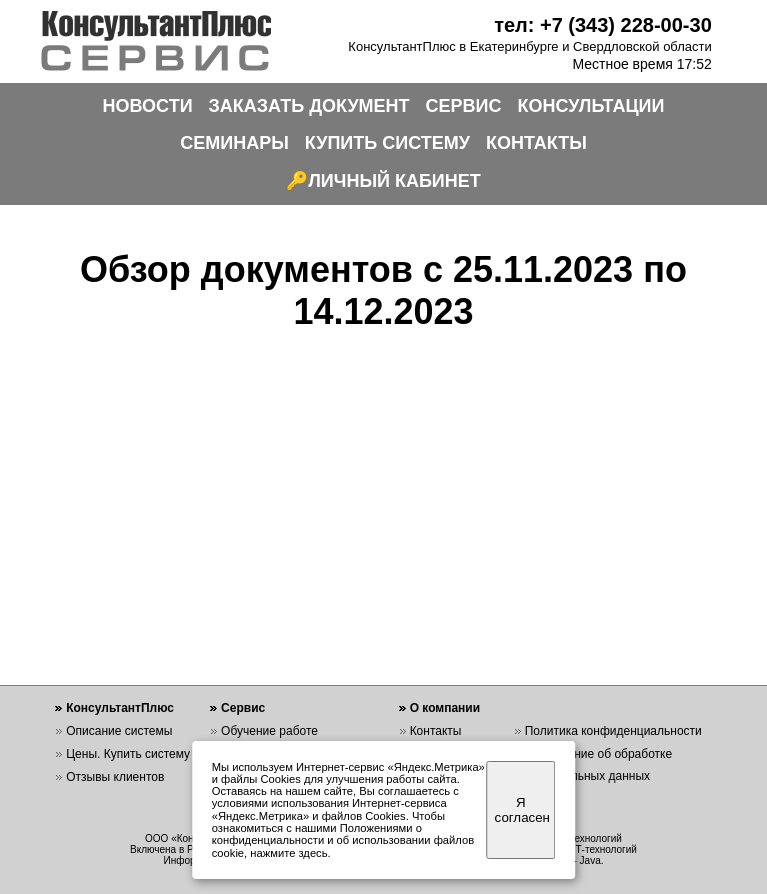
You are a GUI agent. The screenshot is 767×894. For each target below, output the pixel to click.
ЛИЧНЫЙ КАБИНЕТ (394, 181)
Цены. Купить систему (128, 754)
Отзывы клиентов (115, 777)
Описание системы (119, 731)
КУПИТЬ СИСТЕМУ (387, 143)
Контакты (436, 731)
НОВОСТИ (148, 106)
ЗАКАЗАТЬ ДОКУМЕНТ (309, 106)
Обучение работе (269, 731)
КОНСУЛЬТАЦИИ (591, 106)
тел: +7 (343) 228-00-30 (603, 25)
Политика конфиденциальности (613, 731)
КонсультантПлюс (120, 708)
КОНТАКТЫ (536, 143)
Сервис (243, 708)
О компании (445, 708)
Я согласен (522, 810)
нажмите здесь (288, 853)
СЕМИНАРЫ (234, 143)
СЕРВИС (464, 106)
